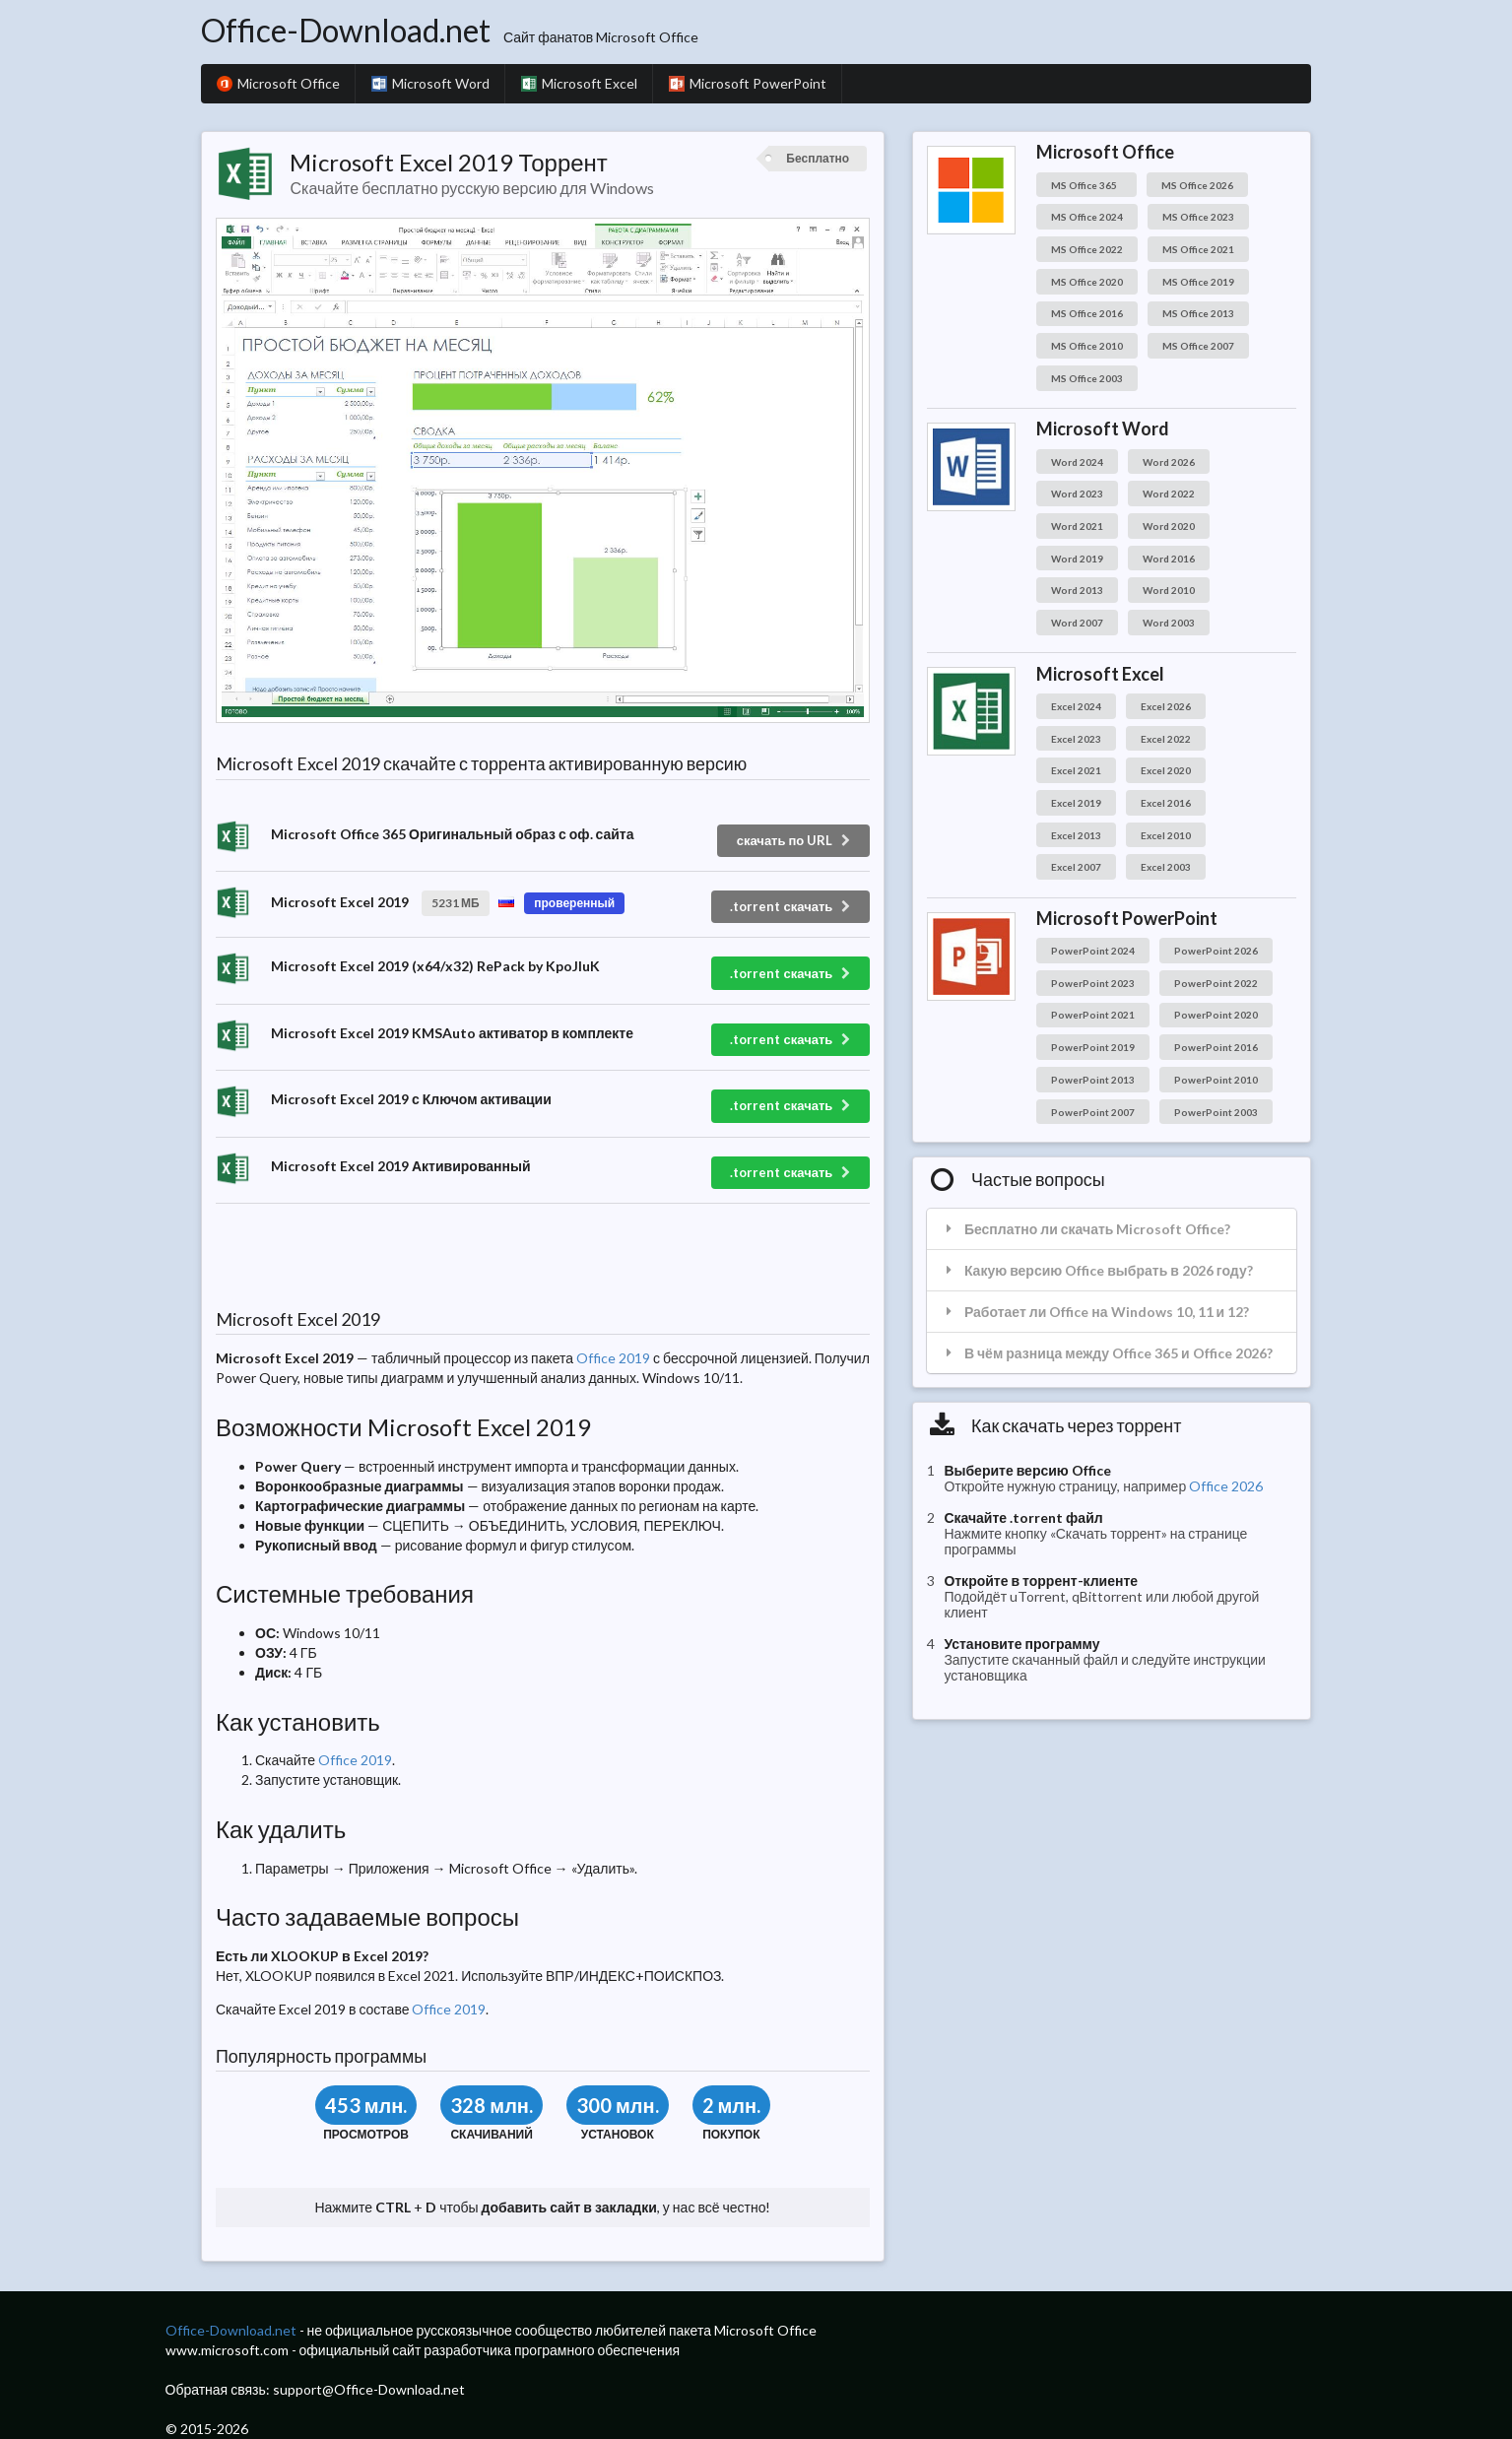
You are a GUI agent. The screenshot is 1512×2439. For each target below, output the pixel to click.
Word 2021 (1077, 526)
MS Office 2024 (1087, 217)
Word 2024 (1077, 462)
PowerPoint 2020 (1216, 1015)
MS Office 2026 (1197, 185)
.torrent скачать (791, 906)
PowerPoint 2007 (1093, 1112)
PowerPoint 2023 (1093, 983)
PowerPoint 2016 (1216, 1047)
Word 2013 (1077, 590)
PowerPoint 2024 (1093, 950)
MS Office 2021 (1198, 249)
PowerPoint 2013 (1093, 1080)
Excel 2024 (1076, 706)
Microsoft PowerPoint (747, 83)
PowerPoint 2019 (1093, 1047)
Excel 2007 (1076, 867)
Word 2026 (1169, 462)
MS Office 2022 (1087, 249)
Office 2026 (1226, 1486)
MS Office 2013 (1198, 313)
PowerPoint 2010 (1216, 1080)
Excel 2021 (1076, 770)
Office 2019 (613, 1358)
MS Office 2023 (1198, 217)
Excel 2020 (1166, 770)
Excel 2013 (1076, 835)
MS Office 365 (1086, 185)
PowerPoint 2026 (1216, 950)
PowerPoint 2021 (1093, 1015)
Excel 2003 (1166, 867)
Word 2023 (1077, 493)
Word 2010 (1169, 590)
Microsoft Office (278, 83)
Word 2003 (1169, 622)
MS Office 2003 (1087, 378)
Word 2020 (1169, 526)
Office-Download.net (346, 30)
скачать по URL (795, 840)
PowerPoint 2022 (1216, 983)
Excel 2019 (1076, 803)
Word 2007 (1077, 622)
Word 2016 (1169, 558)
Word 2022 (1169, 493)
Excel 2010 (1166, 835)
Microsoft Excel (579, 83)
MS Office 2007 (1198, 346)
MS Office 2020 (1087, 282)
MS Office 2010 (1087, 346)
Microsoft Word (430, 83)
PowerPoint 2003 (1216, 1112)
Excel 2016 (1166, 803)
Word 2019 (1077, 558)
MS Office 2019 (1198, 282)
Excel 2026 (1166, 706)
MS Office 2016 (1087, 313)
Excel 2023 (1076, 739)
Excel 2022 (1166, 739)
